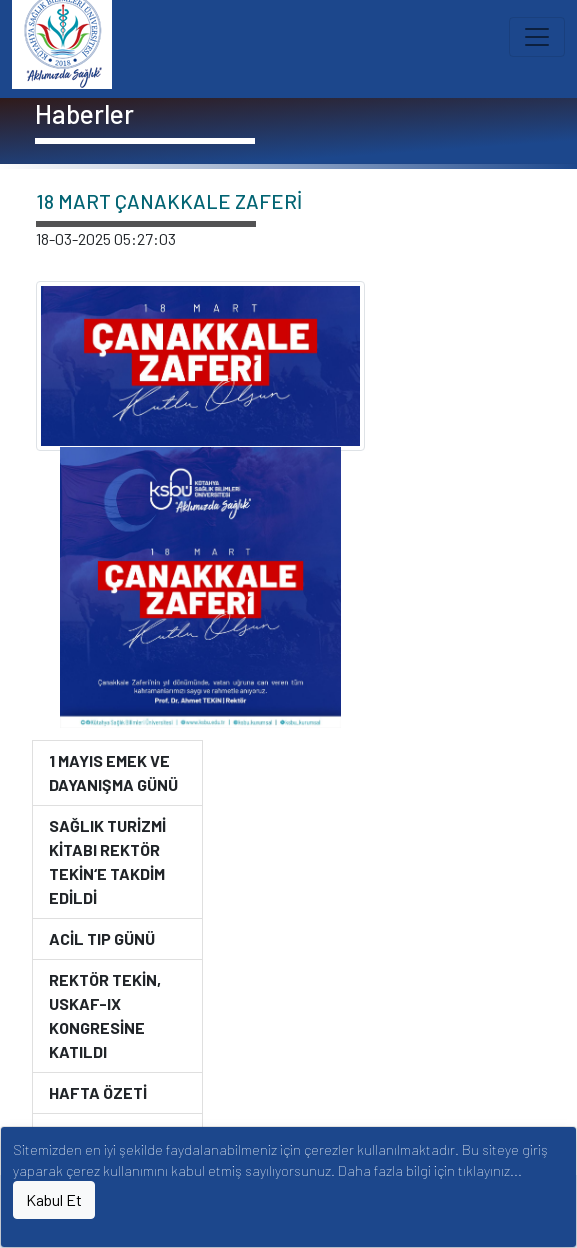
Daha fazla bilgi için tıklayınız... (430, 1170)
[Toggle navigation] (537, 37)
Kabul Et (54, 1199)
